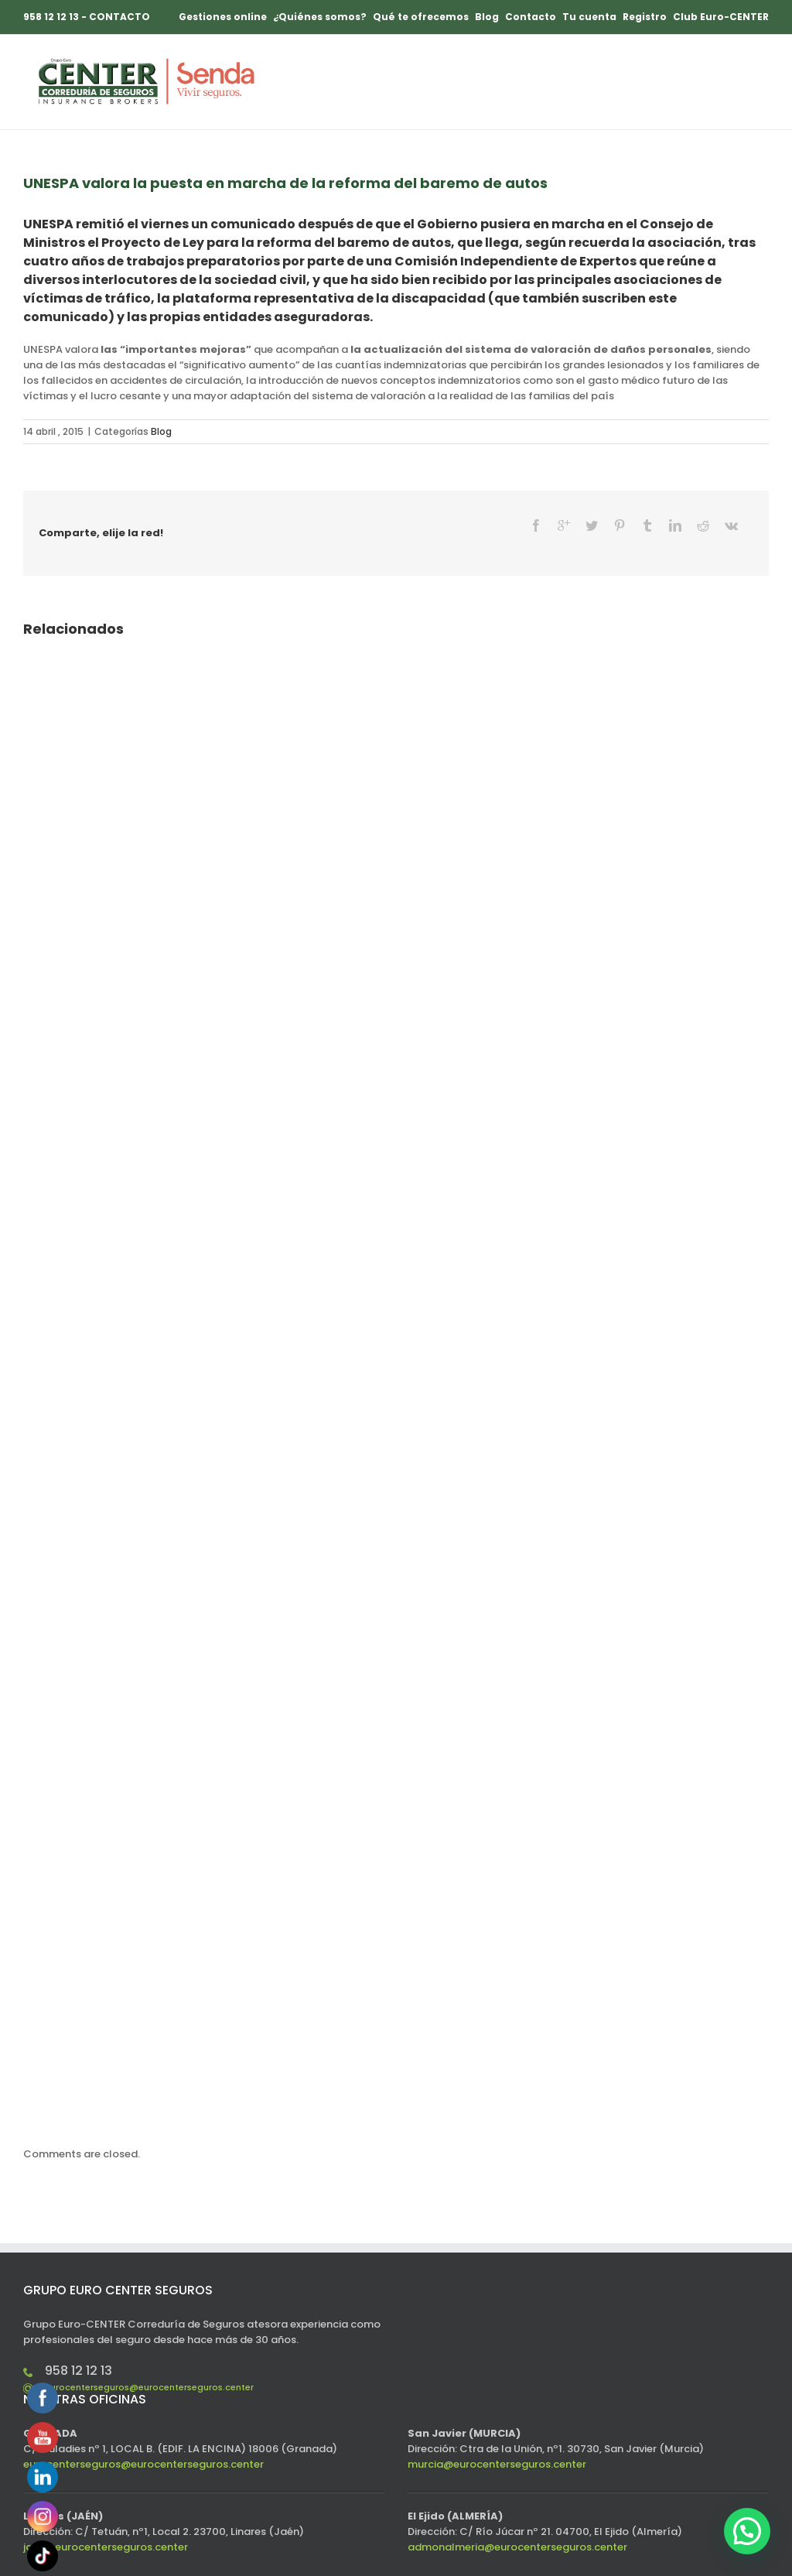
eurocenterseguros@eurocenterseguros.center (149, 2361)
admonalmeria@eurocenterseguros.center (517, 2520)
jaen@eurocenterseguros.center (105, 2520)
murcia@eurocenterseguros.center (497, 2438)
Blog (161, 431)
